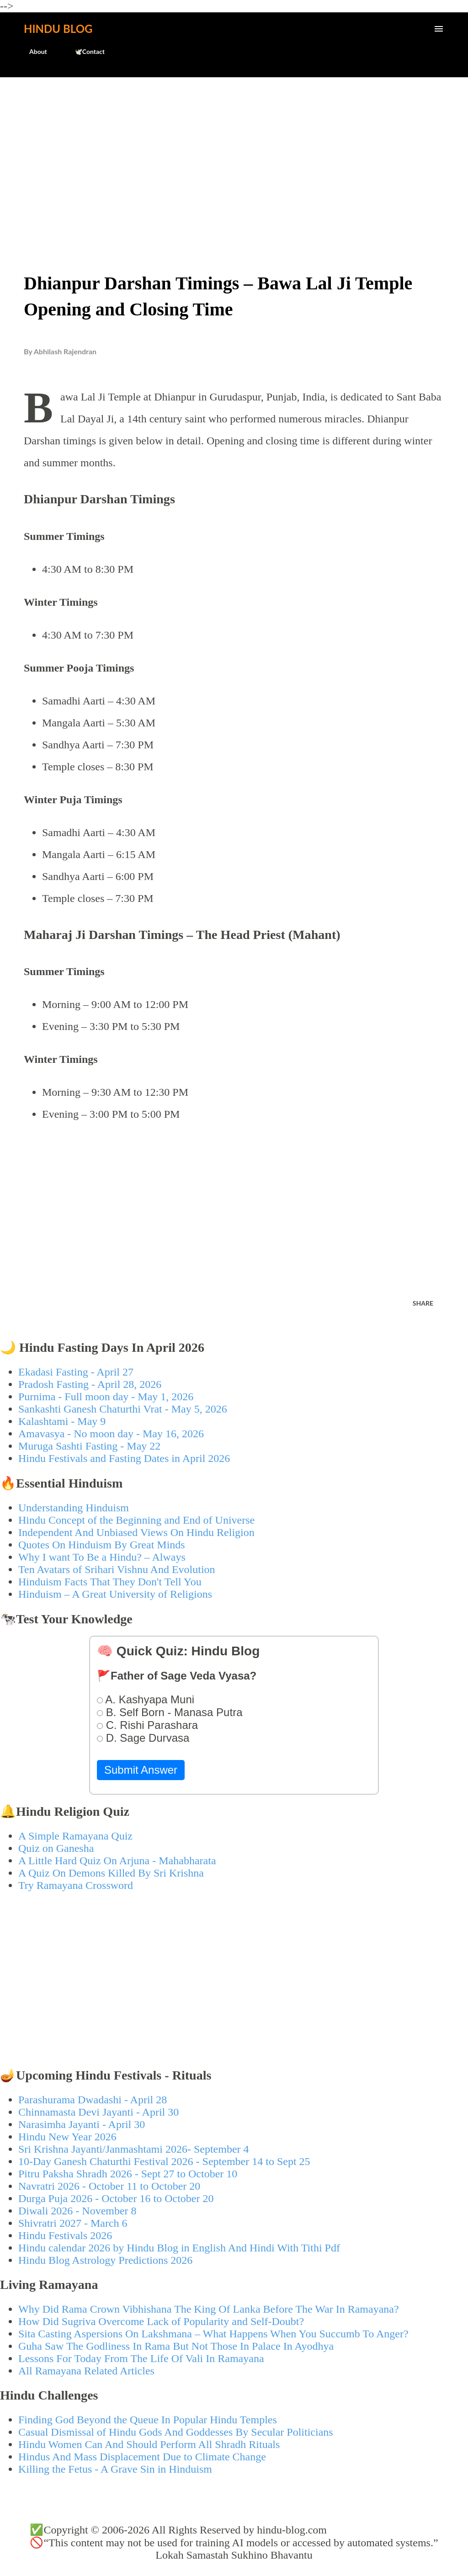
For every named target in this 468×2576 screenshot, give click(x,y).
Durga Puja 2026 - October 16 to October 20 (115, 2198)
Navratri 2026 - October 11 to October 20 (109, 2186)
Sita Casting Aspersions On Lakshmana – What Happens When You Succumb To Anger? (213, 2334)
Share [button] (423, 1303)
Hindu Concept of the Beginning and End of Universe (136, 1520)
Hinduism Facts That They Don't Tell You (110, 1582)
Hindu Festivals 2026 (65, 2235)
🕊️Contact (84, 51)
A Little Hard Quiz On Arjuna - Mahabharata (117, 1861)
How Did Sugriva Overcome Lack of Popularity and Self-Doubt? (161, 2321)
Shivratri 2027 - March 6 (73, 2223)
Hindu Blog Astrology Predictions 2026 (105, 2260)
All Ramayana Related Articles (86, 2371)
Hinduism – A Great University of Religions (115, 1594)
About (33, 51)
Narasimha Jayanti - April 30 (81, 2124)
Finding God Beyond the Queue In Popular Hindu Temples (147, 2420)
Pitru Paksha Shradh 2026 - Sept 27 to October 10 (127, 2174)
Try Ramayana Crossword (75, 1885)
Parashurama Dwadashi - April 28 (92, 2100)
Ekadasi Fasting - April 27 (75, 1372)
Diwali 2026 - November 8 (77, 2211)
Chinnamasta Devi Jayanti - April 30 (98, 2112)
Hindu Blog (58, 28)
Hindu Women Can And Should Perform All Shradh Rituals (149, 2444)
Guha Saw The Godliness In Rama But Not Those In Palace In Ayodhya (176, 2346)
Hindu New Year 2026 (67, 2137)
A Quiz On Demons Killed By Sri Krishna (111, 1873)
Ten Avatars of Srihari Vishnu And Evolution (116, 1569)
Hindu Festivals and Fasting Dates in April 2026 (124, 1458)
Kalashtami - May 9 (62, 1421)
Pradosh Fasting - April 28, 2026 (89, 1384)
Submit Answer (140, 1770)
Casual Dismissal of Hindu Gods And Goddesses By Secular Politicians (175, 2432)
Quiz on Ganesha (56, 1848)
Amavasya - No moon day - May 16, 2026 (111, 1434)
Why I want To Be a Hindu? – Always (102, 1557)
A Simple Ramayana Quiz (75, 1836)
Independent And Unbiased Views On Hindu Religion (136, 1532)
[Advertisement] (234, 154)
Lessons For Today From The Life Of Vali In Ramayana (141, 2358)
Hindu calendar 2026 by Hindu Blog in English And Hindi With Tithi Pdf (179, 2248)
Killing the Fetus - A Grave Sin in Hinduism (115, 2469)
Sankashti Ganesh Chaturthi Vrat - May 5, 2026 (122, 1409)
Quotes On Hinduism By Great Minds (101, 1545)
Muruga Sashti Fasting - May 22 (89, 1446)
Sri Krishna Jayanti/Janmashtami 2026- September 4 (133, 2149)
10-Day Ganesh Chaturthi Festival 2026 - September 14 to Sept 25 (164, 2161)
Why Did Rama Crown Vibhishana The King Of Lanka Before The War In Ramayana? (208, 2309)
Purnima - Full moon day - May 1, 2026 (105, 1397)
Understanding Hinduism (73, 1508)
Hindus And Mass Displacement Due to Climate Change (142, 2457)
